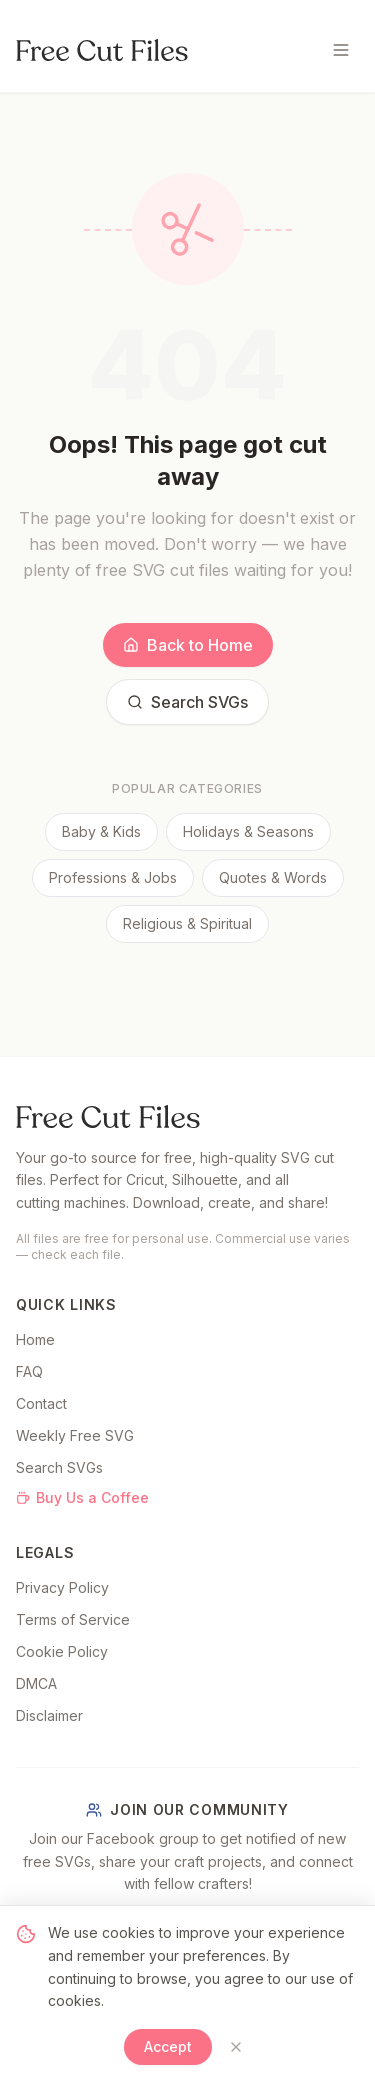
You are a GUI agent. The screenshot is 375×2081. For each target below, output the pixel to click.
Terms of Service (73, 1619)
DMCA (36, 1683)
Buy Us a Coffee (82, 1497)
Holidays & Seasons (248, 831)
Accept (168, 2046)
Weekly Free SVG (75, 1435)
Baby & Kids (101, 831)
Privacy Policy (62, 1587)
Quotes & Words (273, 877)
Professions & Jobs (113, 877)
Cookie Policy (62, 1651)
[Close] (236, 2047)
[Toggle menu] (341, 50)
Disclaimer (49, 1715)
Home (35, 1339)
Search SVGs (187, 702)
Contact (41, 1403)
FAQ (29, 1371)
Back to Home (188, 645)
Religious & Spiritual (187, 923)
